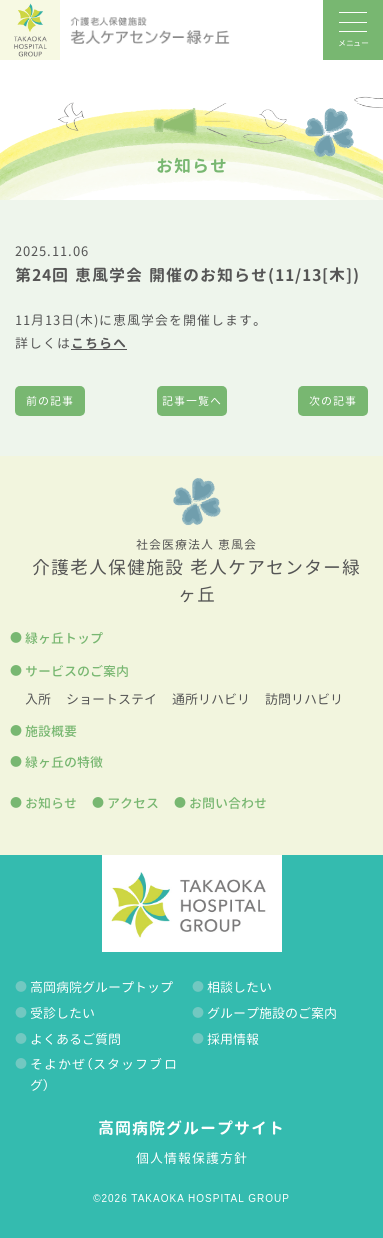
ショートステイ (111, 699)
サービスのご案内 (77, 671)
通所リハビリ (211, 699)
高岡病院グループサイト (191, 1128)
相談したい (239, 987)
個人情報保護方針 (192, 1158)
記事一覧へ (192, 401)
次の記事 (333, 401)
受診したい (62, 1013)
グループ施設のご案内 (272, 1013)
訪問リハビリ (304, 699)
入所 (38, 699)
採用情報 (233, 1039)
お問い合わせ (228, 803)
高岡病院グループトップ (101, 987)
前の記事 (50, 401)
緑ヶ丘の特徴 (64, 762)
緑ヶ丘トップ (64, 638)
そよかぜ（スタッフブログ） (103, 1074)
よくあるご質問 (75, 1039)
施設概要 (51, 731)
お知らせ (192, 165)
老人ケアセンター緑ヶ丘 (150, 30)
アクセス (133, 803)
